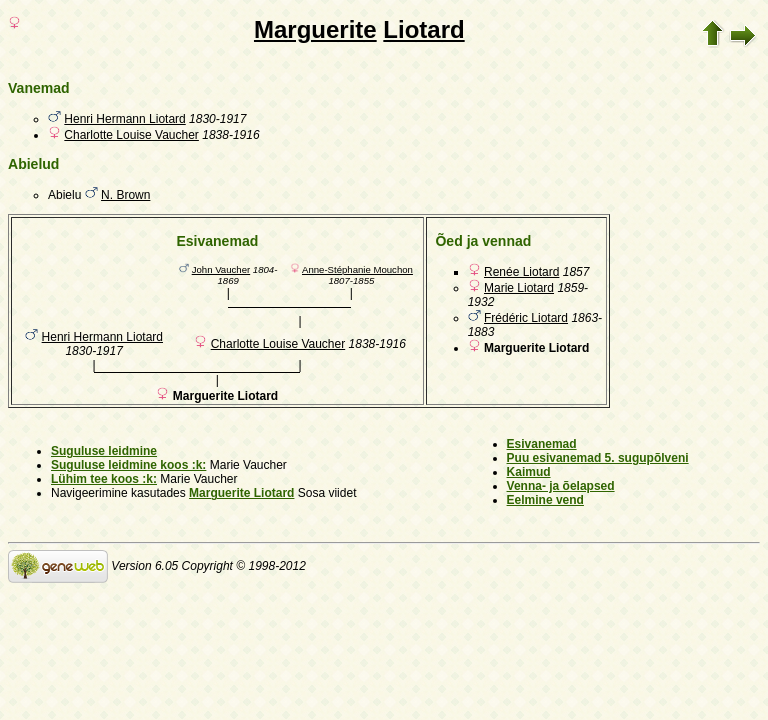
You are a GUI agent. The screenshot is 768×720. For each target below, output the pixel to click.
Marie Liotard (519, 288)
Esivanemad (542, 444)
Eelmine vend (545, 500)
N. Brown (125, 195)
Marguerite (315, 29)
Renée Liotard (521, 272)
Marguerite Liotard (241, 493)
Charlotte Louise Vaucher (131, 135)
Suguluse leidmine (104, 451)
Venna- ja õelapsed (561, 486)
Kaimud (529, 472)
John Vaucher (221, 269)
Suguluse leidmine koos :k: (128, 465)
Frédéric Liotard (526, 318)
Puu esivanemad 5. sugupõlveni (598, 458)
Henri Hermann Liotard (124, 119)
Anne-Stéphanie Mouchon (357, 269)
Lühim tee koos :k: (104, 479)
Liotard (423, 29)
